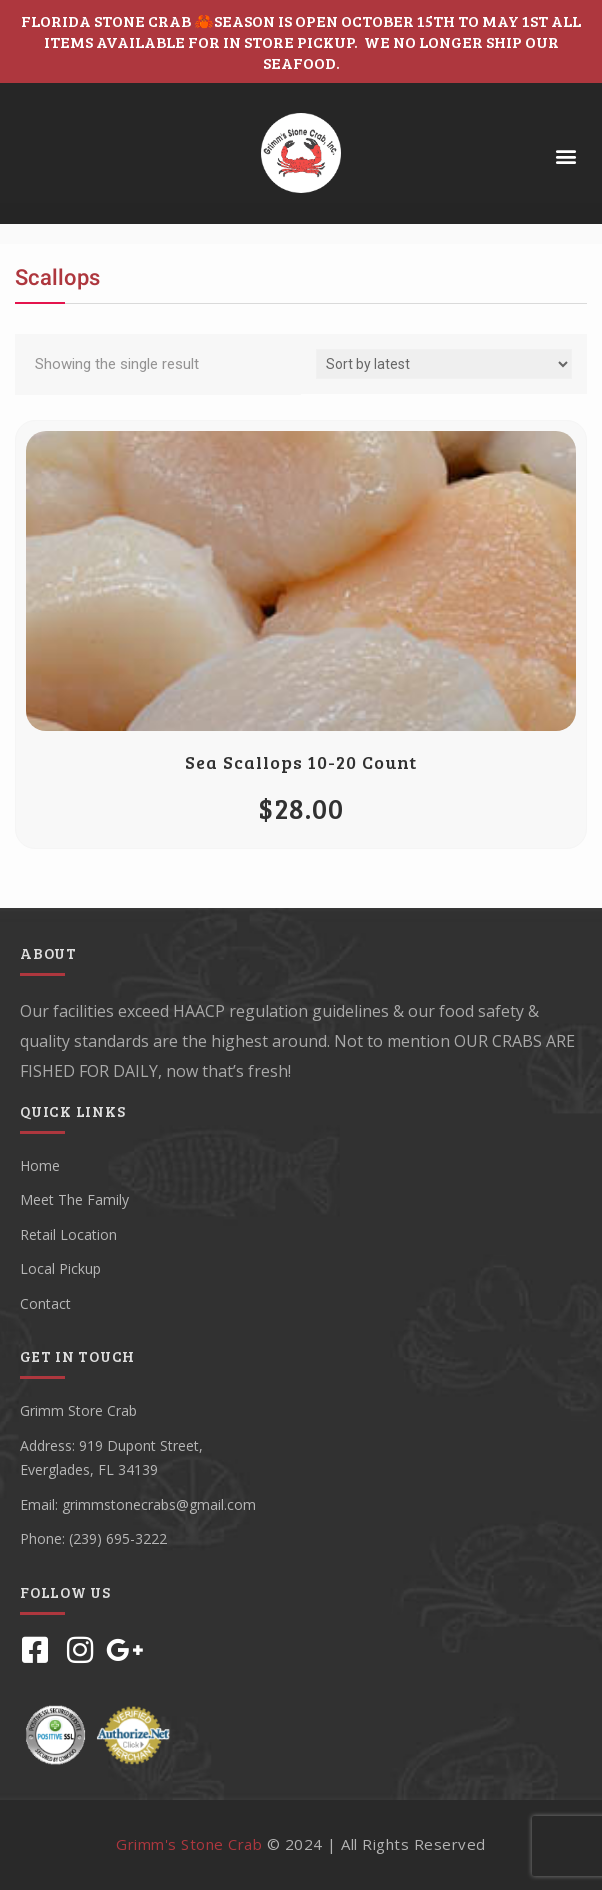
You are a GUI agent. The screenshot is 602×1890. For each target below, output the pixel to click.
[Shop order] (444, 364)
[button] (565, 155)
